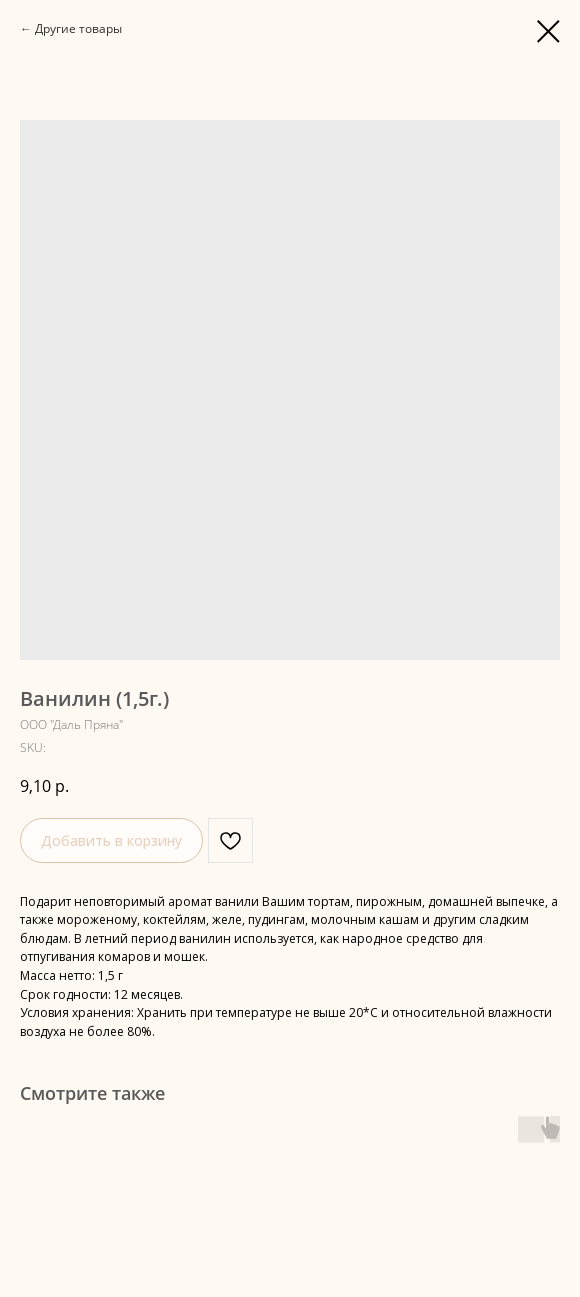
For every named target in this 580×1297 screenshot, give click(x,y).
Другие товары (78, 28)
